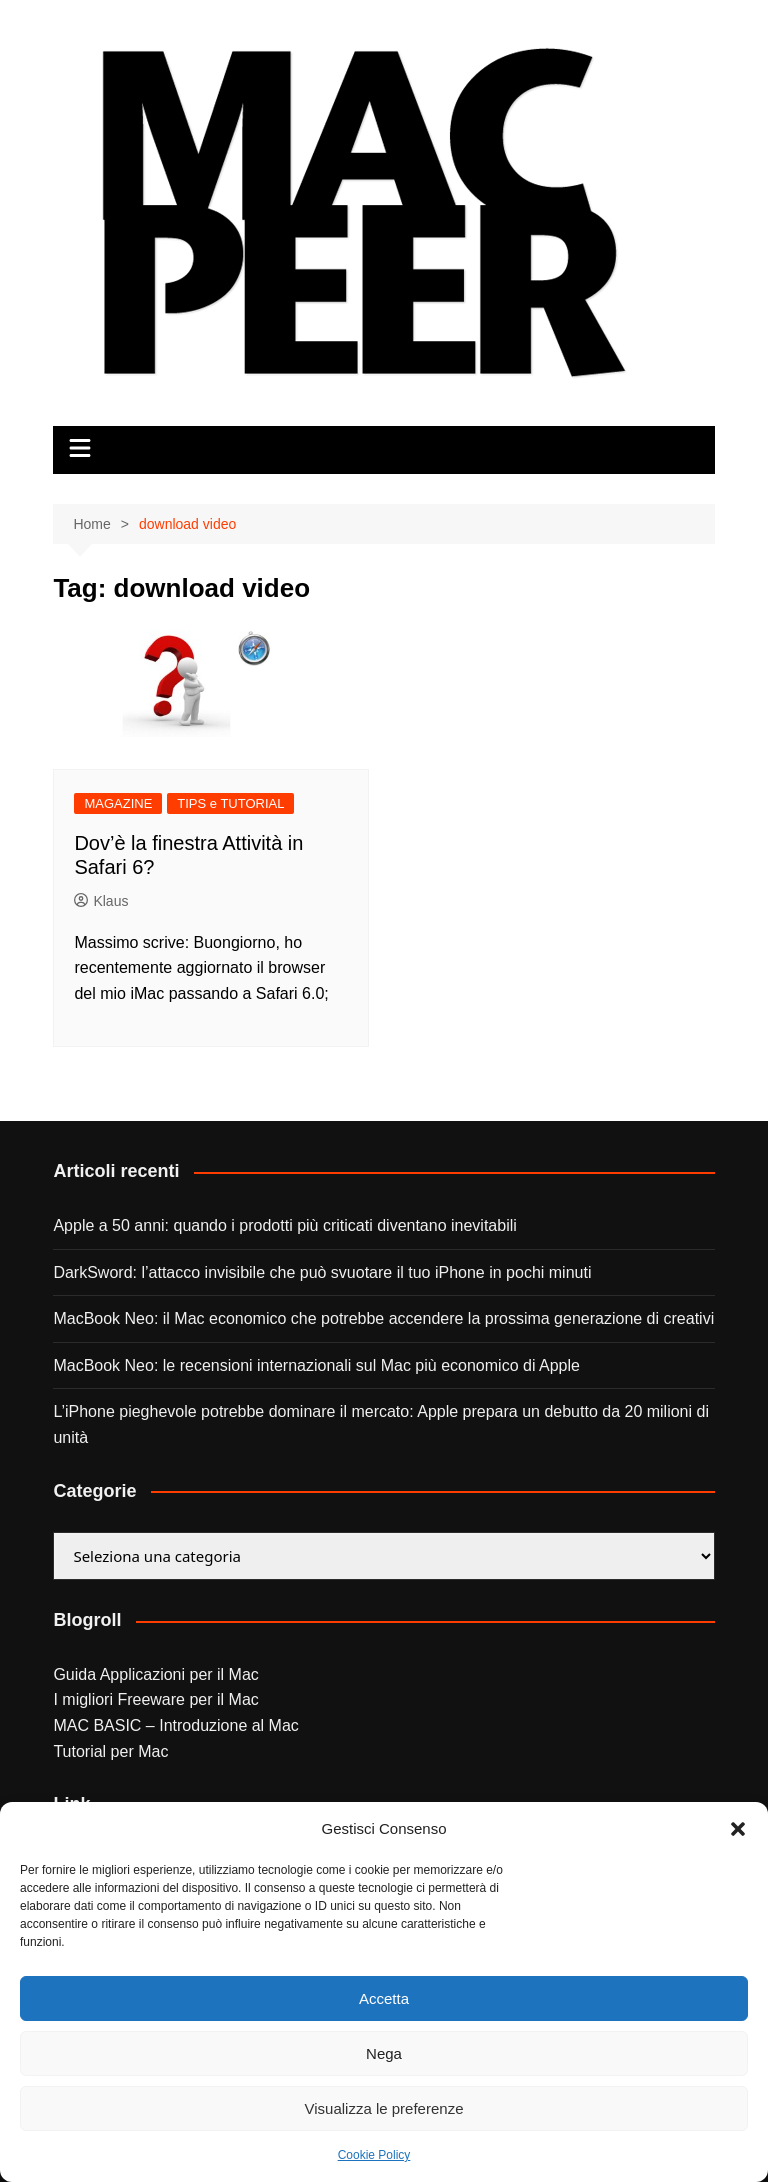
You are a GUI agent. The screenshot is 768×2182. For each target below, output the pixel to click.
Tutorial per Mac (110, 1751)
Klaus (101, 901)
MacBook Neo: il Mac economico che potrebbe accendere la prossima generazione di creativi (383, 1318)
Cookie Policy (374, 2155)
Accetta (384, 1998)
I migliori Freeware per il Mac (155, 1699)
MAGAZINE (118, 803)
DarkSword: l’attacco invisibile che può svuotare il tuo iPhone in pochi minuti (322, 1272)
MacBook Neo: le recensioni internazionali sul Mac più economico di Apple (316, 1365)
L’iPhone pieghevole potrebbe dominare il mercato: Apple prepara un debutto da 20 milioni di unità (381, 1424)
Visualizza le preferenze (384, 2108)
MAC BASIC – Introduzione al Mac (175, 1725)
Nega (384, 2053)
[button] (738, 1829)
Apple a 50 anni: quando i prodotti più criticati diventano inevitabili (284, 1225)
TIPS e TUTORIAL (230, 803)
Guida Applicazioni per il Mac (155, 1674)
